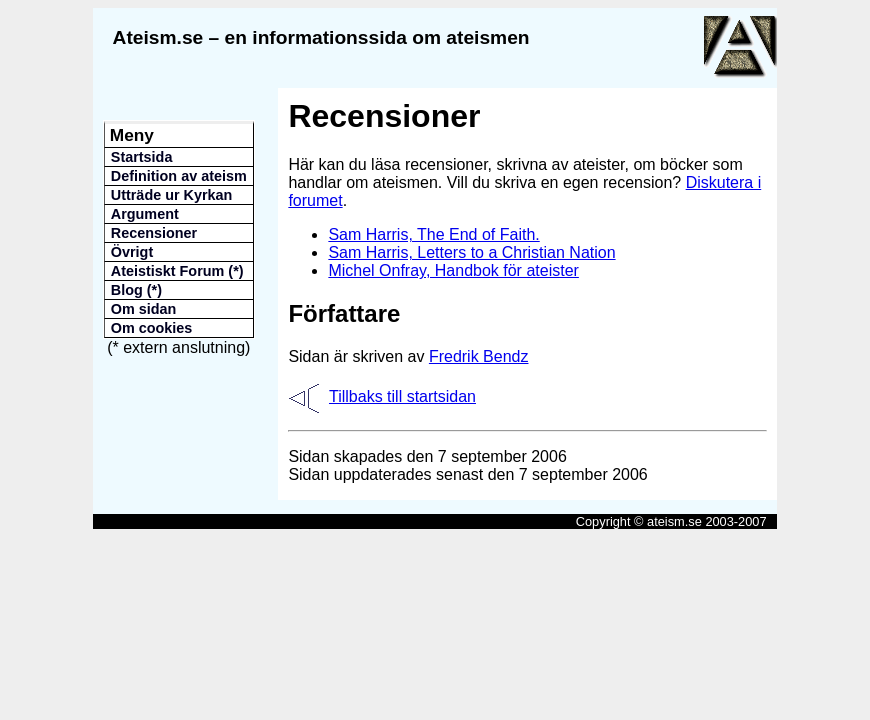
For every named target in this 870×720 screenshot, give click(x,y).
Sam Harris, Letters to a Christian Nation (471, 252)
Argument (145, 214)
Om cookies (152, 328)
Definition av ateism (179, 176)
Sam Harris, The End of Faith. (433, 234)
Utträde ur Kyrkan (172, 195)
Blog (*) (136, 290)
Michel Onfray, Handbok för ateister (453, 270)
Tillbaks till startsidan (402, 396)
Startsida (142, 157)
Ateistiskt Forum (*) (177, 271)
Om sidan (144, 309)
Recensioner (154, 233)
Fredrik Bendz (479, 356)
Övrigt (132, 252)
